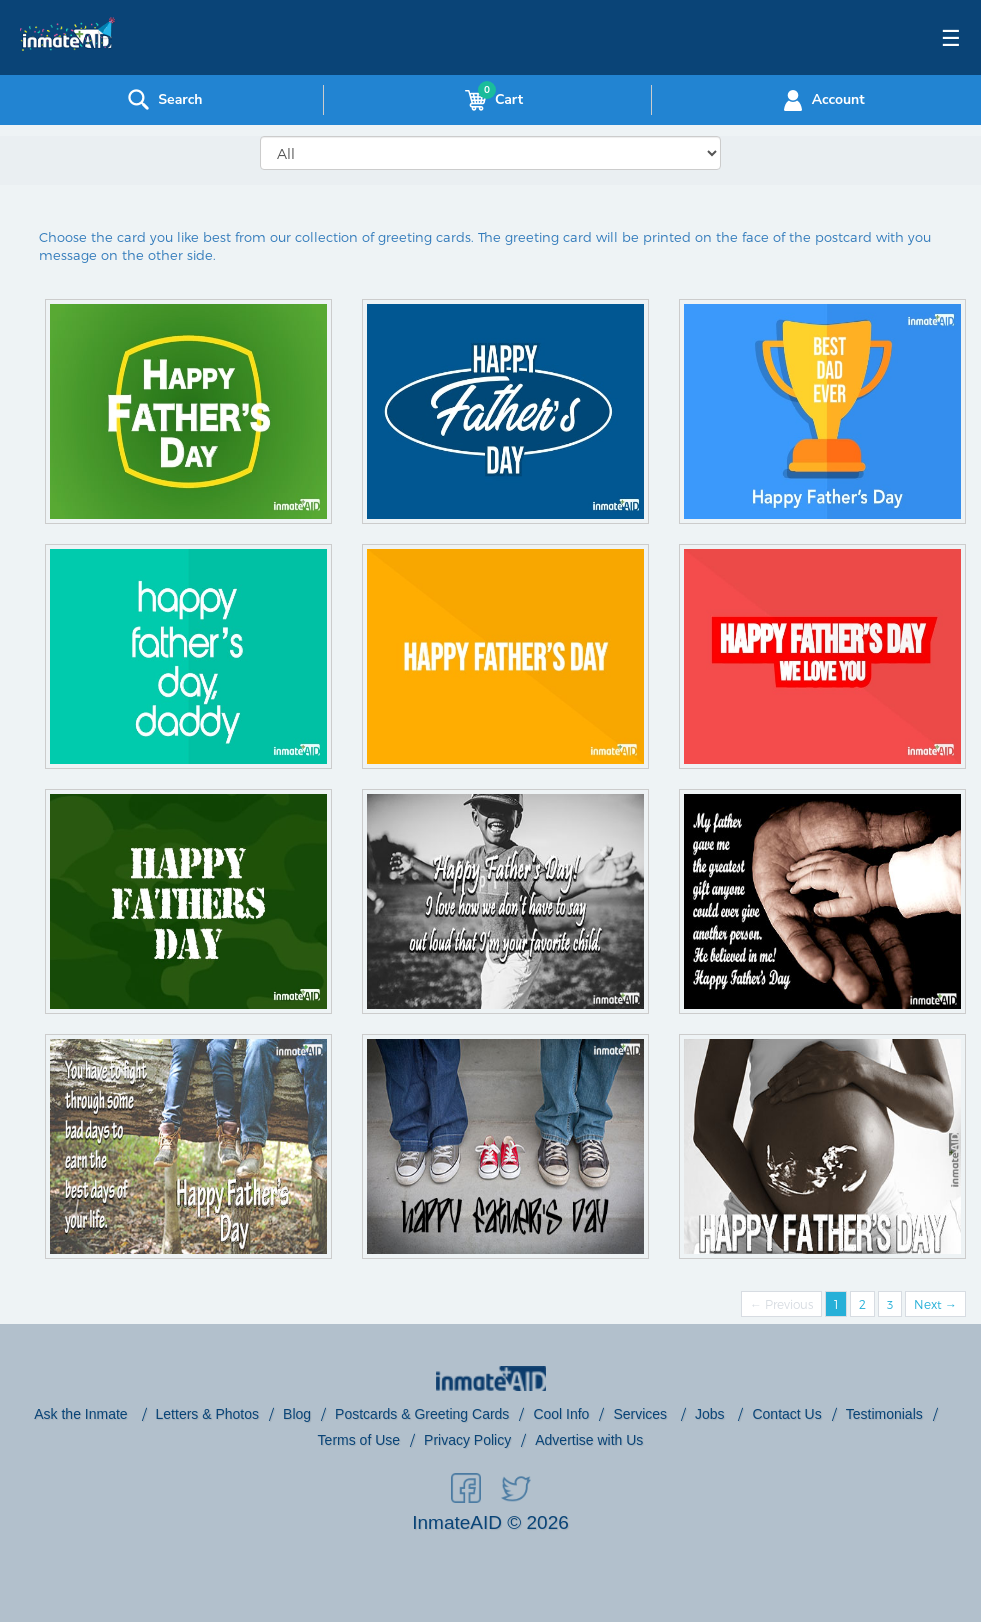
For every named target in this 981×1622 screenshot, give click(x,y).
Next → (935, 1304)
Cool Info (561, 1414)
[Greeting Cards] (490, 153)
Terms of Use (359, 1440)
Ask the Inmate (82, 1414)
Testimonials (884, 1414)
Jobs (711, 1414)
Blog (297, 1414)
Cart (490, 100)
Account (821, 100)
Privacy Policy (467, 1440)
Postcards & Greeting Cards (422, 1414)
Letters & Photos (208, 1414)
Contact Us (786, 1414)
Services (642, 1414)
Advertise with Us (589, 1440)
